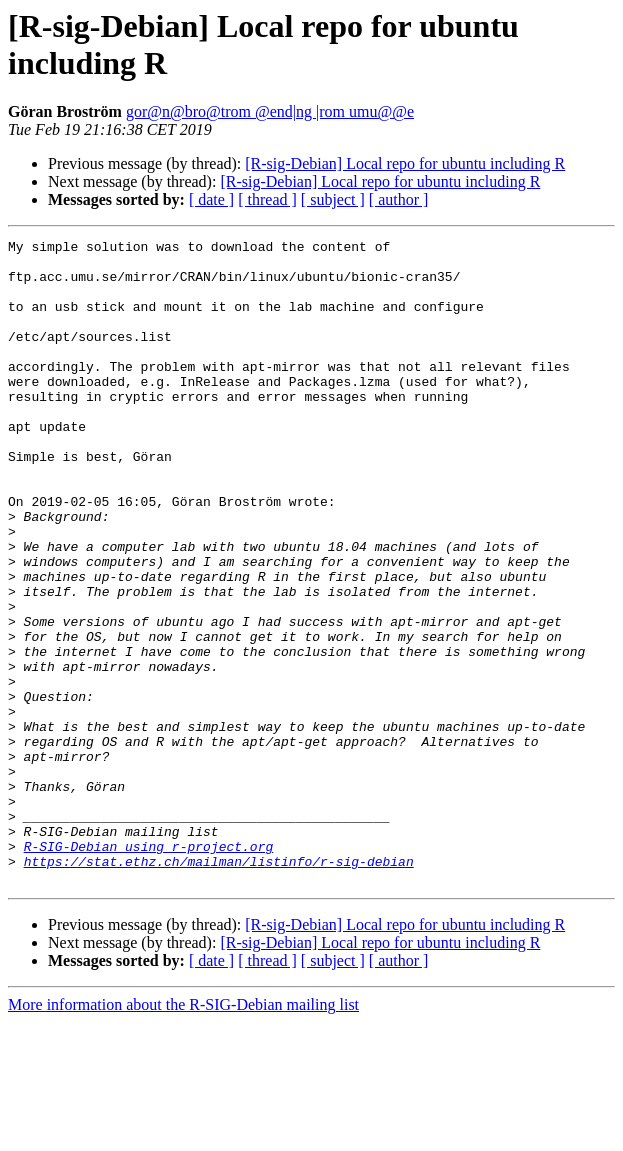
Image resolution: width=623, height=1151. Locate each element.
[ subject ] (333, 199)
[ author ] (399, 199)
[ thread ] (267, 199)
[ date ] (211, 199)
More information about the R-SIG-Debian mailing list (183, 1133)
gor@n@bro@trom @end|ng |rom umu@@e (270, 111)
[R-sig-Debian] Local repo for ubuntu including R (405, 163)
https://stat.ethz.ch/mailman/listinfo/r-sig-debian (219, 987)
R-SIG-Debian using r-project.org (149, 969)
